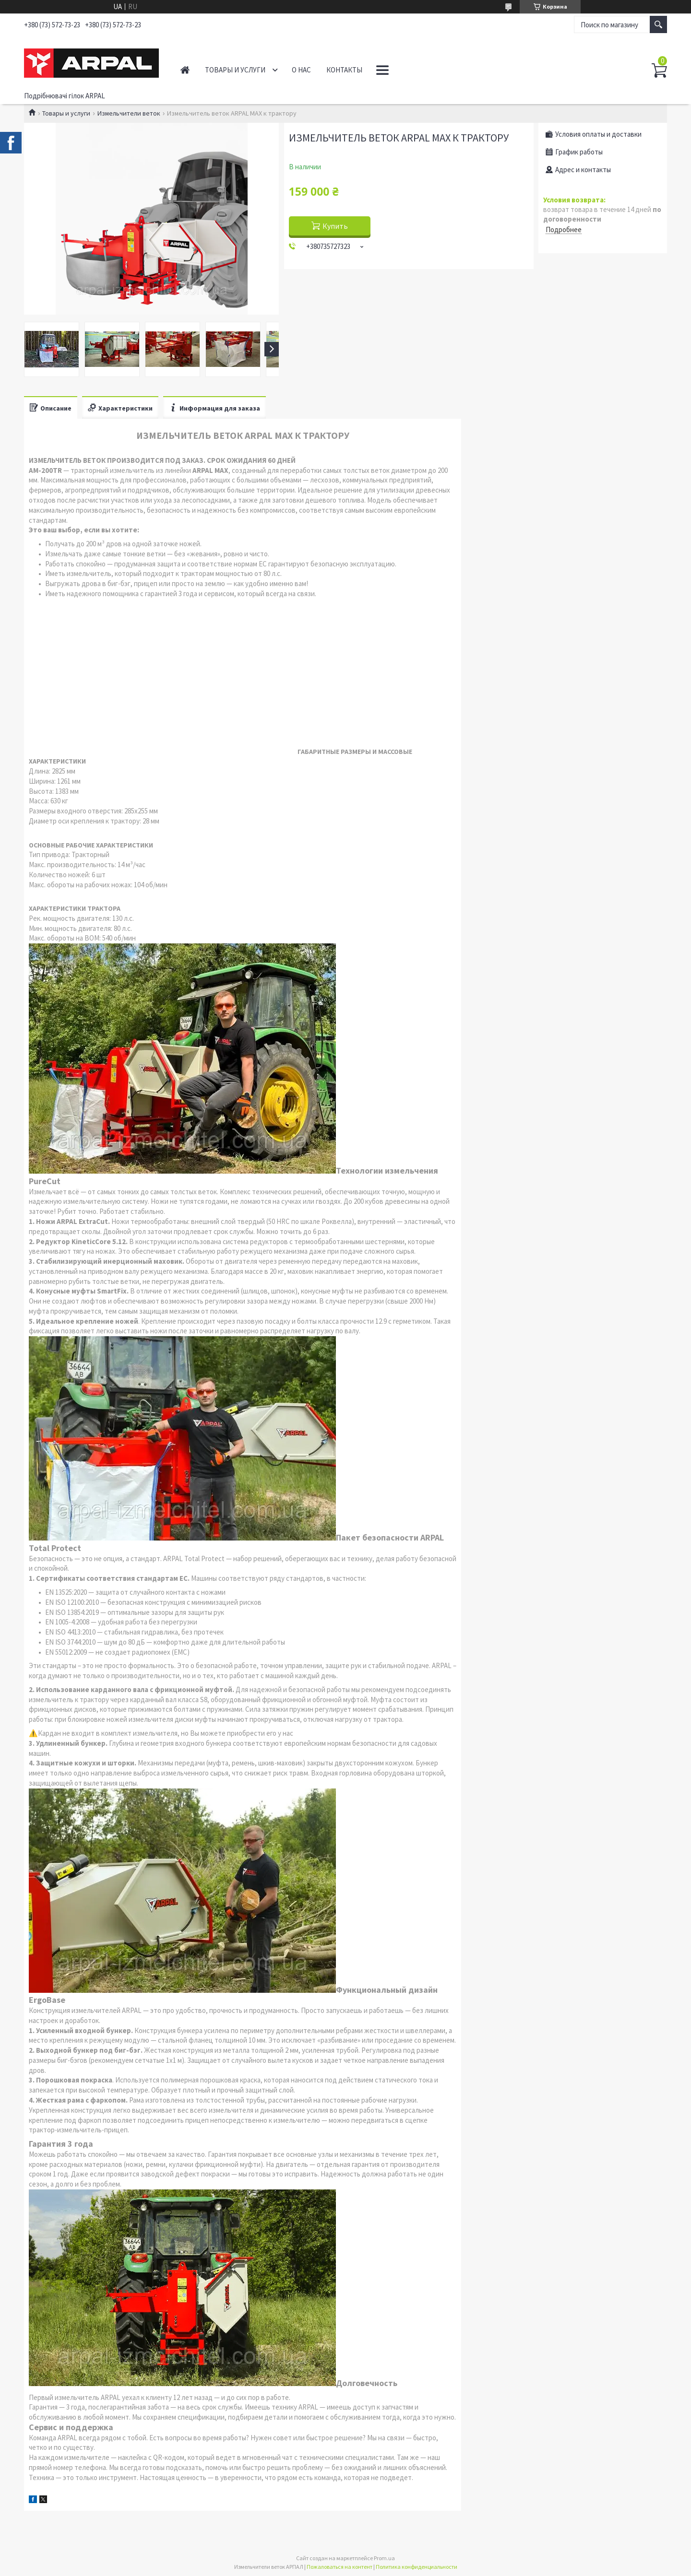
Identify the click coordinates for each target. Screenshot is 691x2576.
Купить (335, 226)
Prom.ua (384, 2558)
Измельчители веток (128, 113)
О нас (301, 69)
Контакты (344, 69)
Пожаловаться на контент (339, 2566)
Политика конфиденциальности (416, 2566)
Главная (185, 70)
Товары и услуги (235, 69)
